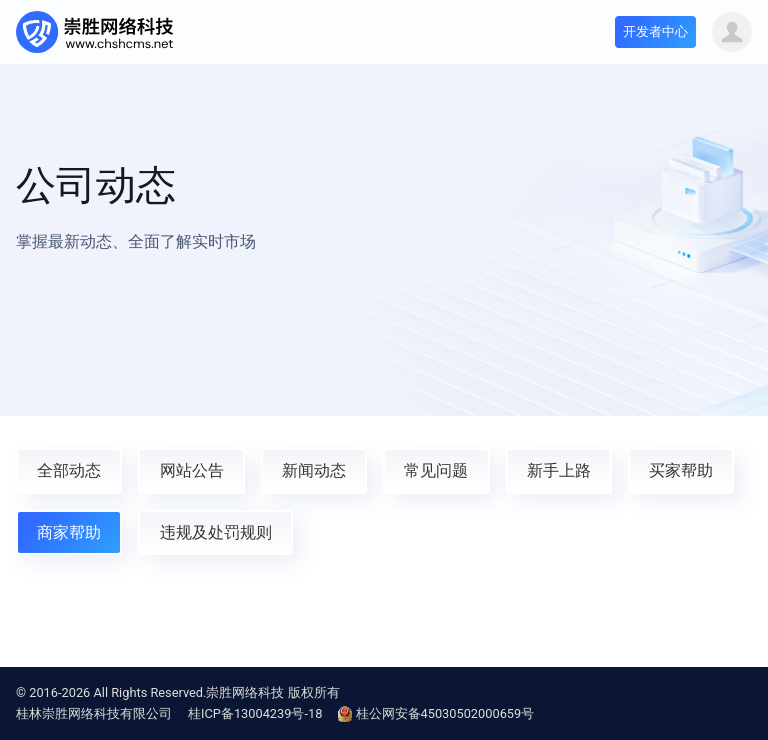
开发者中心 (655, 31)
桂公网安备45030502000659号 (436, 713)
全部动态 (69, 470)
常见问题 (436, 470)
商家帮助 (69, 532)
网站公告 (192, 470)
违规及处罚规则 (216, 532)
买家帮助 (681, 470)
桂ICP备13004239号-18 (255, 713)
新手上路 (559, 470)
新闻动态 (314, 470)
